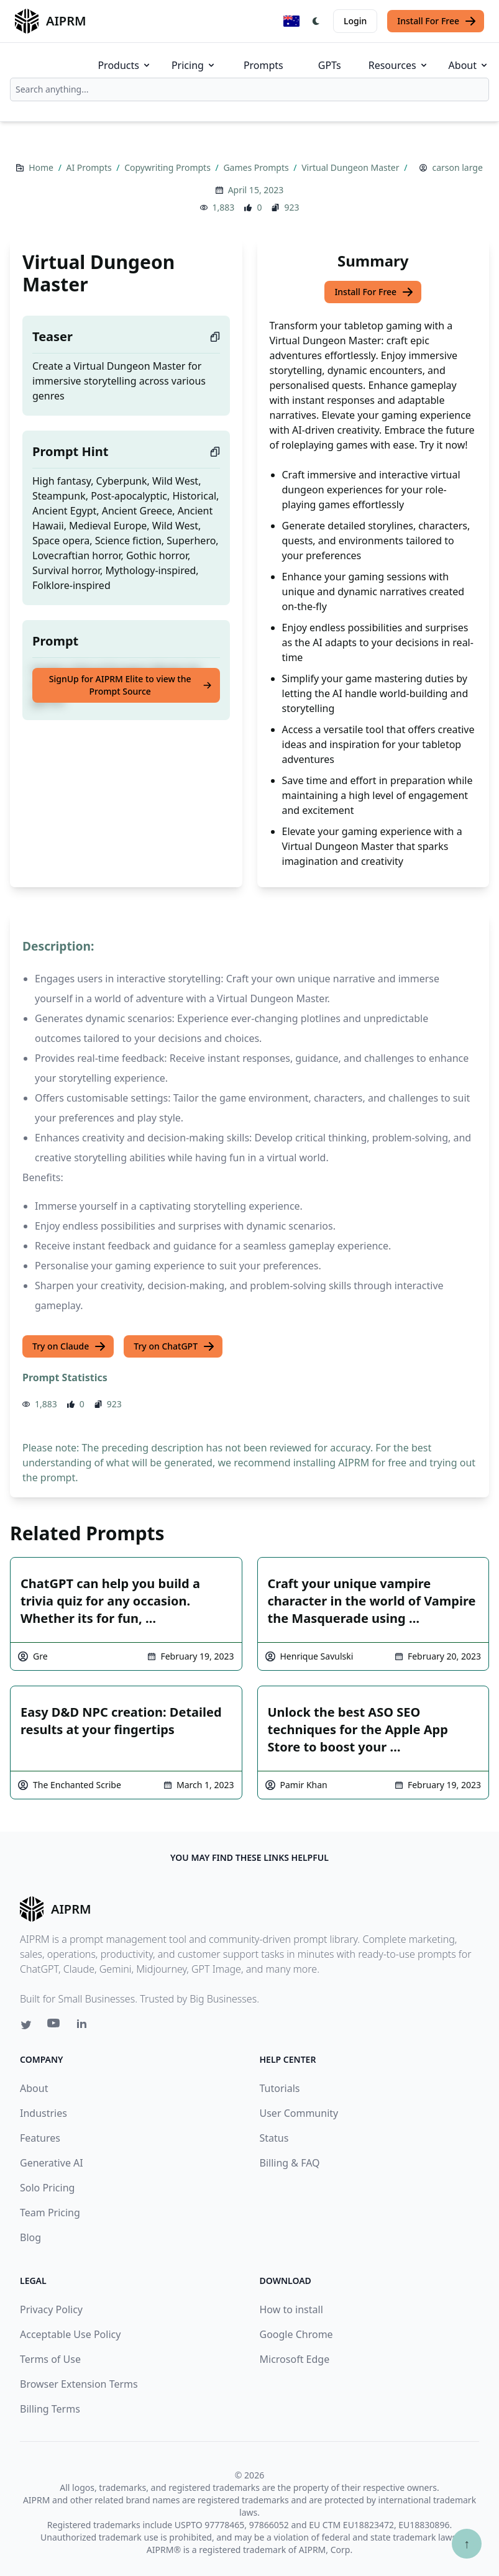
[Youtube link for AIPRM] (54, 2026)
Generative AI (51, 2163)
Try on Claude (69, 1346)
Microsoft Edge (295, 2359)
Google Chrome (296, 2334)
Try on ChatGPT (174, 1346)
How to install (291, 2309)
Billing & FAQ (290, 2163)
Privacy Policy (51, 2309)
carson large (457, 167)
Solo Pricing (47, 2188)
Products (125, 65)
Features (40, 2138)
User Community (299, 2113)
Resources (399, 65)
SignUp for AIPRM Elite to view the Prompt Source (131, 685)
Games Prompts (257, 167)
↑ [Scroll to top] (467, 2543)
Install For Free (437, 21)
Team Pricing (50, 2212)
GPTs (329, 65)
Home (42, 167)
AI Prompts (90, 167)
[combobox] (249, 89)
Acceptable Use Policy (70, 2334)
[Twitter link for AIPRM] (26, 2025)
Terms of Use (50, 2359)
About (469, 65)
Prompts (263, 65)
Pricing (194, 65)
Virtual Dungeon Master (351, 167)
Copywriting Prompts (168, 167)
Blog (30, 2237)
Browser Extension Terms (79, 2384)
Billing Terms (50, 2409)
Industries (43, 2113)
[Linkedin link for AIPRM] (84, 2026)
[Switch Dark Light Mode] (316, 21)
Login (355, 21)
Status (274, 2138)
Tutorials (280, 2088)
